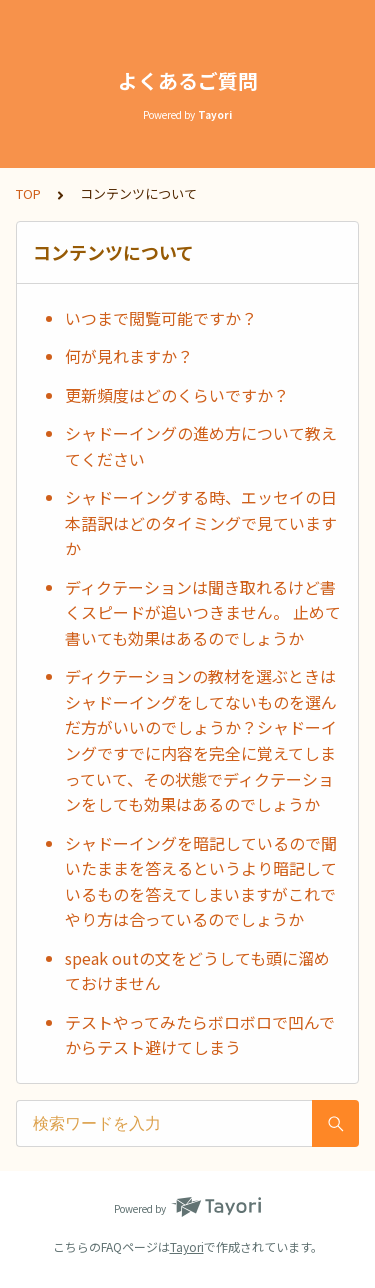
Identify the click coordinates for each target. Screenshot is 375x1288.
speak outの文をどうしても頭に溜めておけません (197, 971)
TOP (28, 193)
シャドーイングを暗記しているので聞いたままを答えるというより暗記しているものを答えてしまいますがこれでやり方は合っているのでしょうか (201, 881)
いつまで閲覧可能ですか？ (161, 318)
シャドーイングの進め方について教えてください (201, 446)
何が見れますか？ (129, 356)
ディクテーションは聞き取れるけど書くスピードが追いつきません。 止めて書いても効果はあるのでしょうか (203, 612)
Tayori (187, 1246)
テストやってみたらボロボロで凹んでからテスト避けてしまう (200, 1035)
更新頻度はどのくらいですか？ (177, 395)
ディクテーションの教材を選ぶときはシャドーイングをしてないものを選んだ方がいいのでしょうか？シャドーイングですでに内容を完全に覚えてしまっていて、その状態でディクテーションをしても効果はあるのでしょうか (201, 740)
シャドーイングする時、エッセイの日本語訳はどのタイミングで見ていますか (201, 522)
